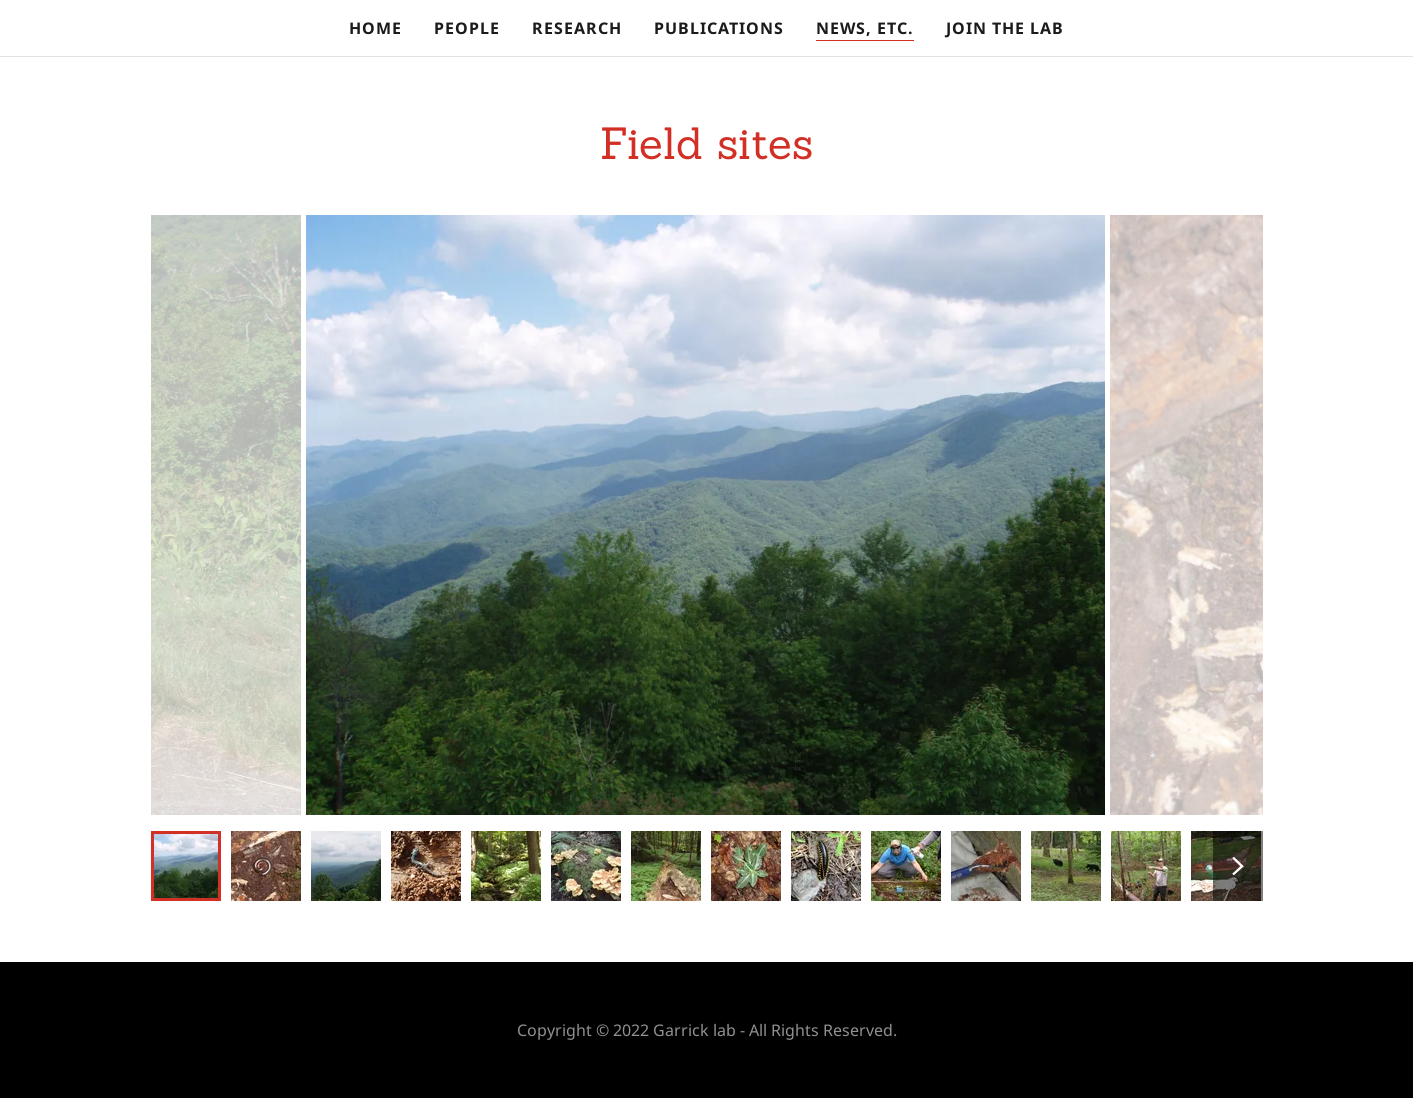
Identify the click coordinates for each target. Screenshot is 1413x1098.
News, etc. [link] (865, 28)
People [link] (467, 28)
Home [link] (375, 28)
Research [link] (577, 28)
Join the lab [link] (1005, 28)
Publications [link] (719, 28)
